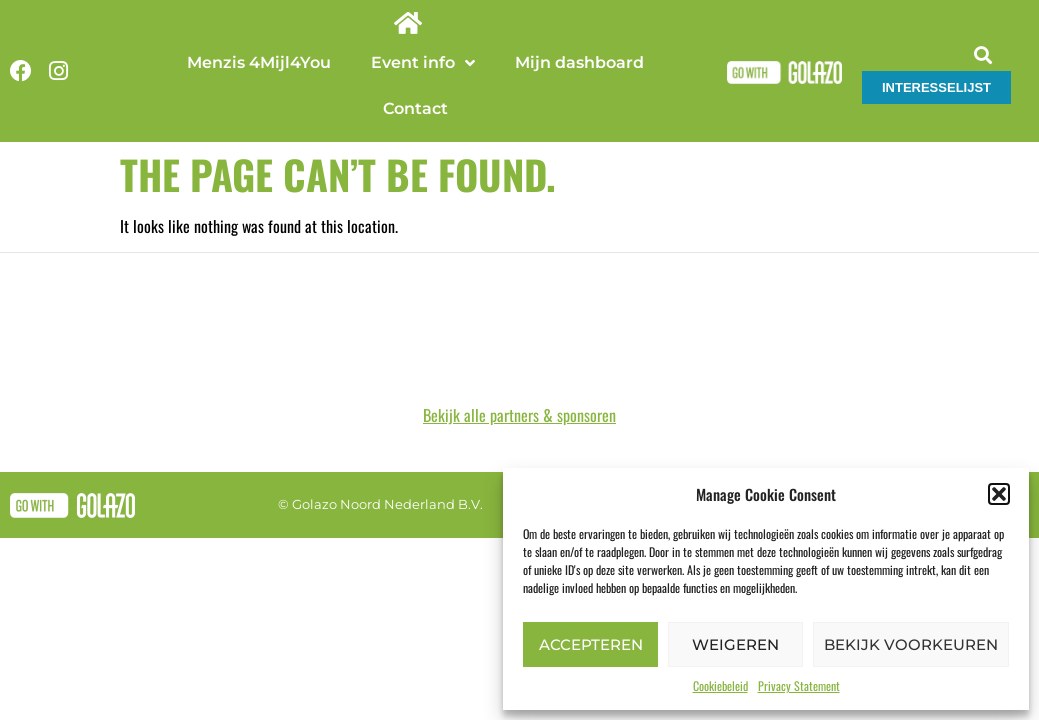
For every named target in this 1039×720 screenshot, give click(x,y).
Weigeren (735, 644)
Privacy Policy (562, 459)
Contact (415, 108)
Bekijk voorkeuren (911, 644)
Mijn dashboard (579, 62)
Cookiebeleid (720, 685)
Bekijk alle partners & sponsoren (519, 369)
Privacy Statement (799, 685)
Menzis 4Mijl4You (259, 62)
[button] (999, 494)
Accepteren (591, 644)
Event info (423, 63)
